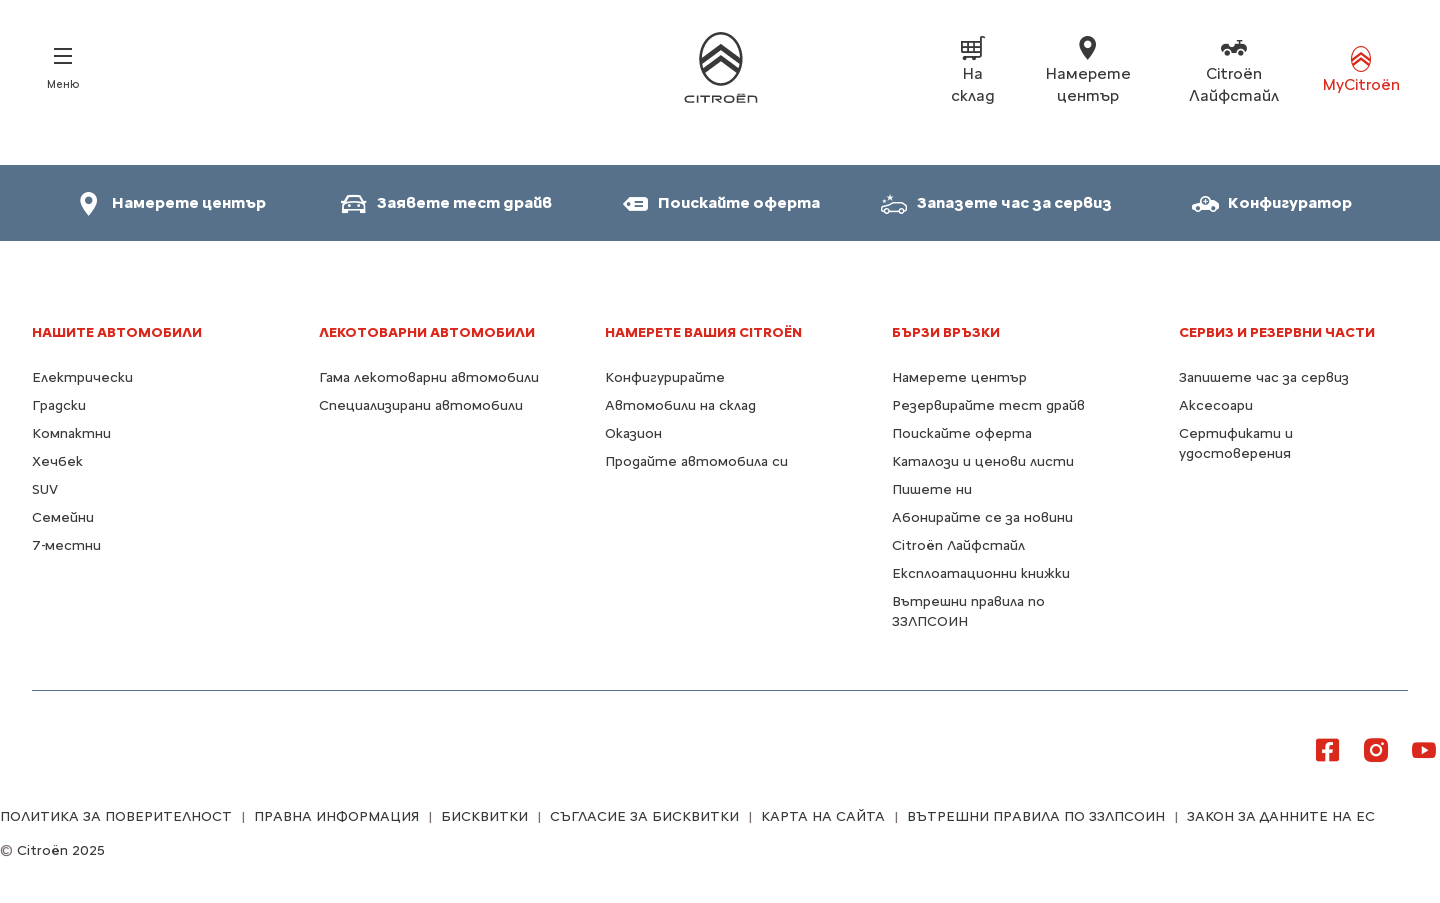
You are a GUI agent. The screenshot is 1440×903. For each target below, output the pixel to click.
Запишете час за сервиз (1264, 377)
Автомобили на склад (680, 405)
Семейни (63, 517)
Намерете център (959, 377)
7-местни (66, 545)
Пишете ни (932, 489)
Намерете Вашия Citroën (703, 332)
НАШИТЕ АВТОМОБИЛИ (117, 332)
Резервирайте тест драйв (988, 405)
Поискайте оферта (962, 433)
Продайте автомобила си (696, 461)
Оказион (633, 433)
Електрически (82, 377)
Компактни (71, 433)
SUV (45, 489)
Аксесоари (1216, 405)
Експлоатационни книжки (981, 573)
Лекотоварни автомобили (427, 332)
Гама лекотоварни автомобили (429, 377)
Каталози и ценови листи (983, 461)
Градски (59, 405)
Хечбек (57, 461)
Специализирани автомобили (421, 405)
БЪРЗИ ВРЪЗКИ (946, 332)
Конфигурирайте (665, 377)
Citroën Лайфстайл (958, 545)
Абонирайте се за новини (982, 517)
